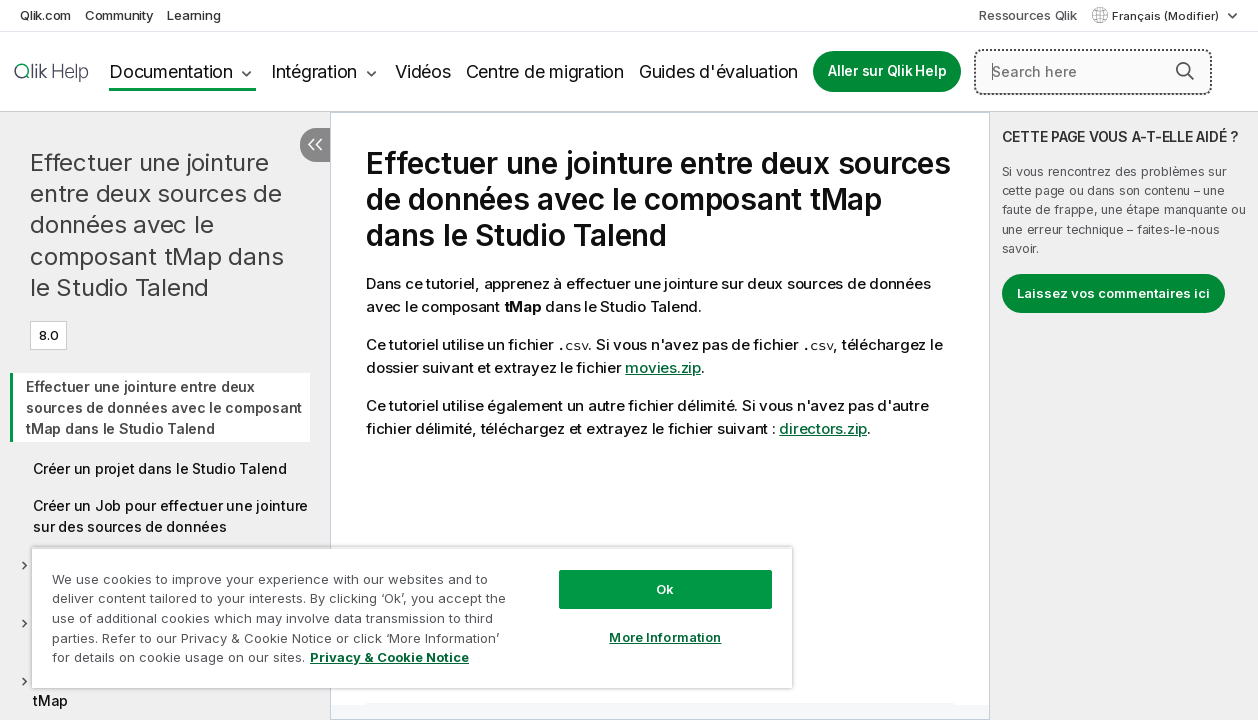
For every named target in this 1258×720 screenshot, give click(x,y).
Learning (193, 15)
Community (119, 15)
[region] (397, 610)
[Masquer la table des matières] (315, 145)
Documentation (171, 71)
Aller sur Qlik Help (887, 71)
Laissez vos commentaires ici (1113, 293)
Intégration (314, 71)
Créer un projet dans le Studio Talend (160, 468)
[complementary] (1124, 416)
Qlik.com (45, 15)
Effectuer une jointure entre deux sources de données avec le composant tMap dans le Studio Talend (156, 225)
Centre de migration (545, 71)
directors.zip (823, 428)
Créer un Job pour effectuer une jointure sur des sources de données (170, 516)
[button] (1185, 71)
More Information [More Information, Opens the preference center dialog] (640, 622)
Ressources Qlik (1027, 15)
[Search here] (1093, 72)
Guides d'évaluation (718, 71)
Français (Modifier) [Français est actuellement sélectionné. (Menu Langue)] (1167, 16)
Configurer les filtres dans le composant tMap (169, 690)
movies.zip (663, 367)
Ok (640, 574)
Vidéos (423, 71)
